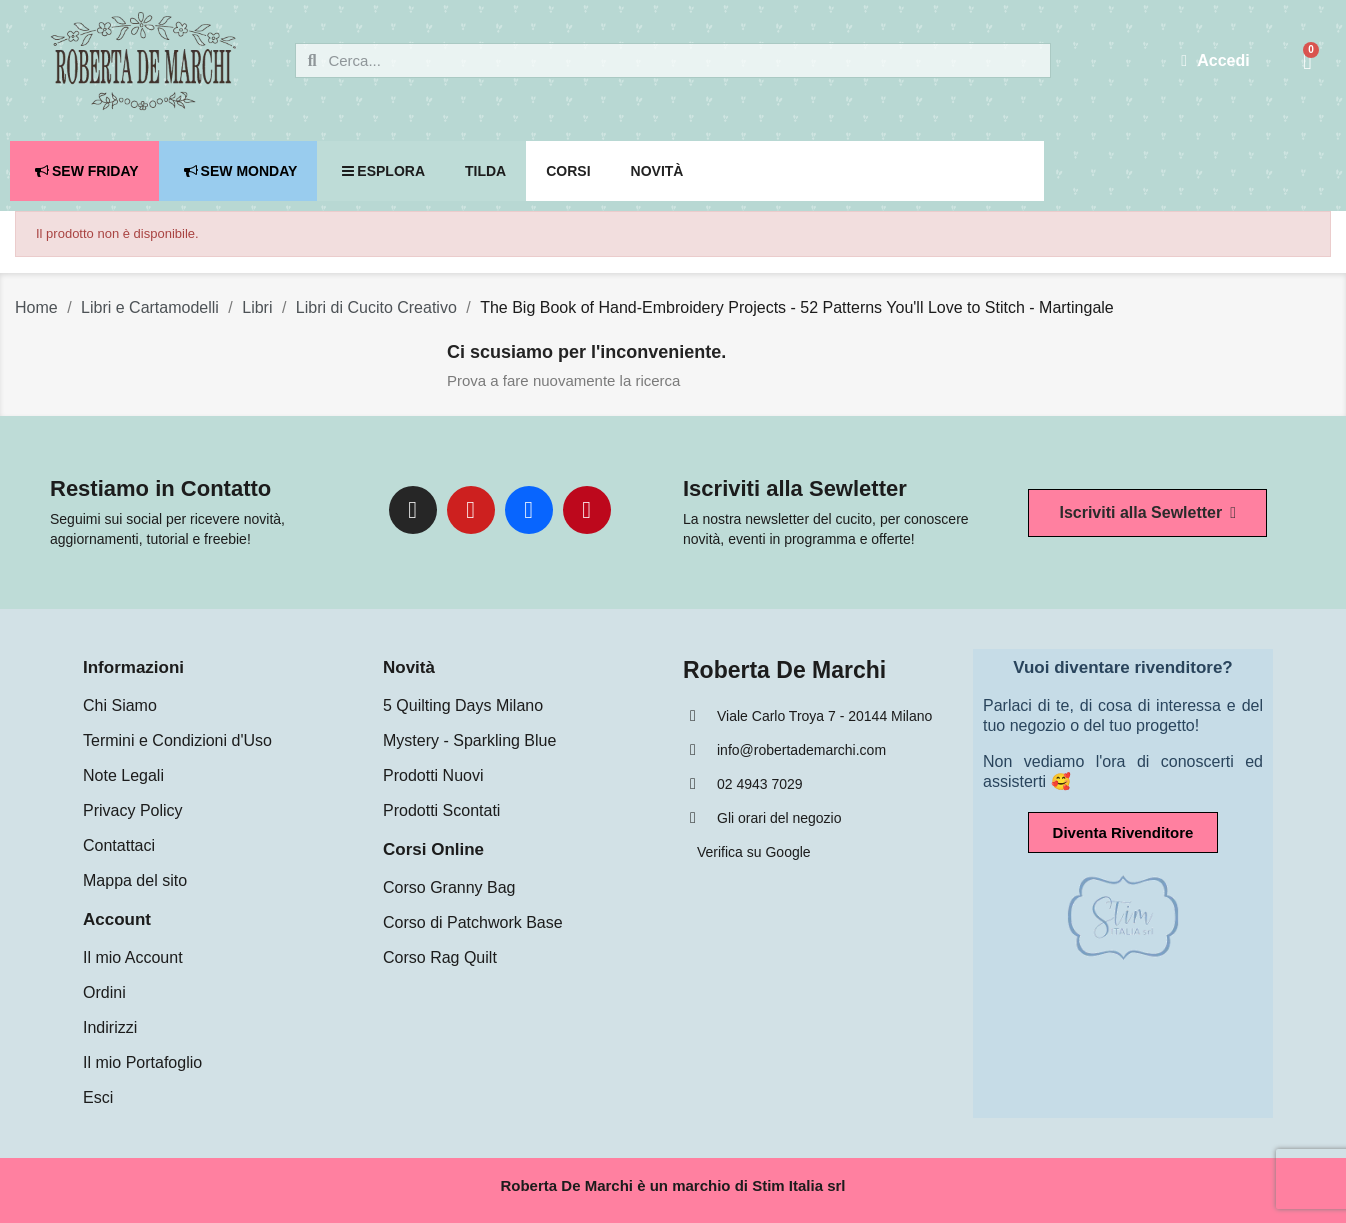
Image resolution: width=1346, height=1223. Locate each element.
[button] (1147, 513)
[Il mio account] (1215, 61)
